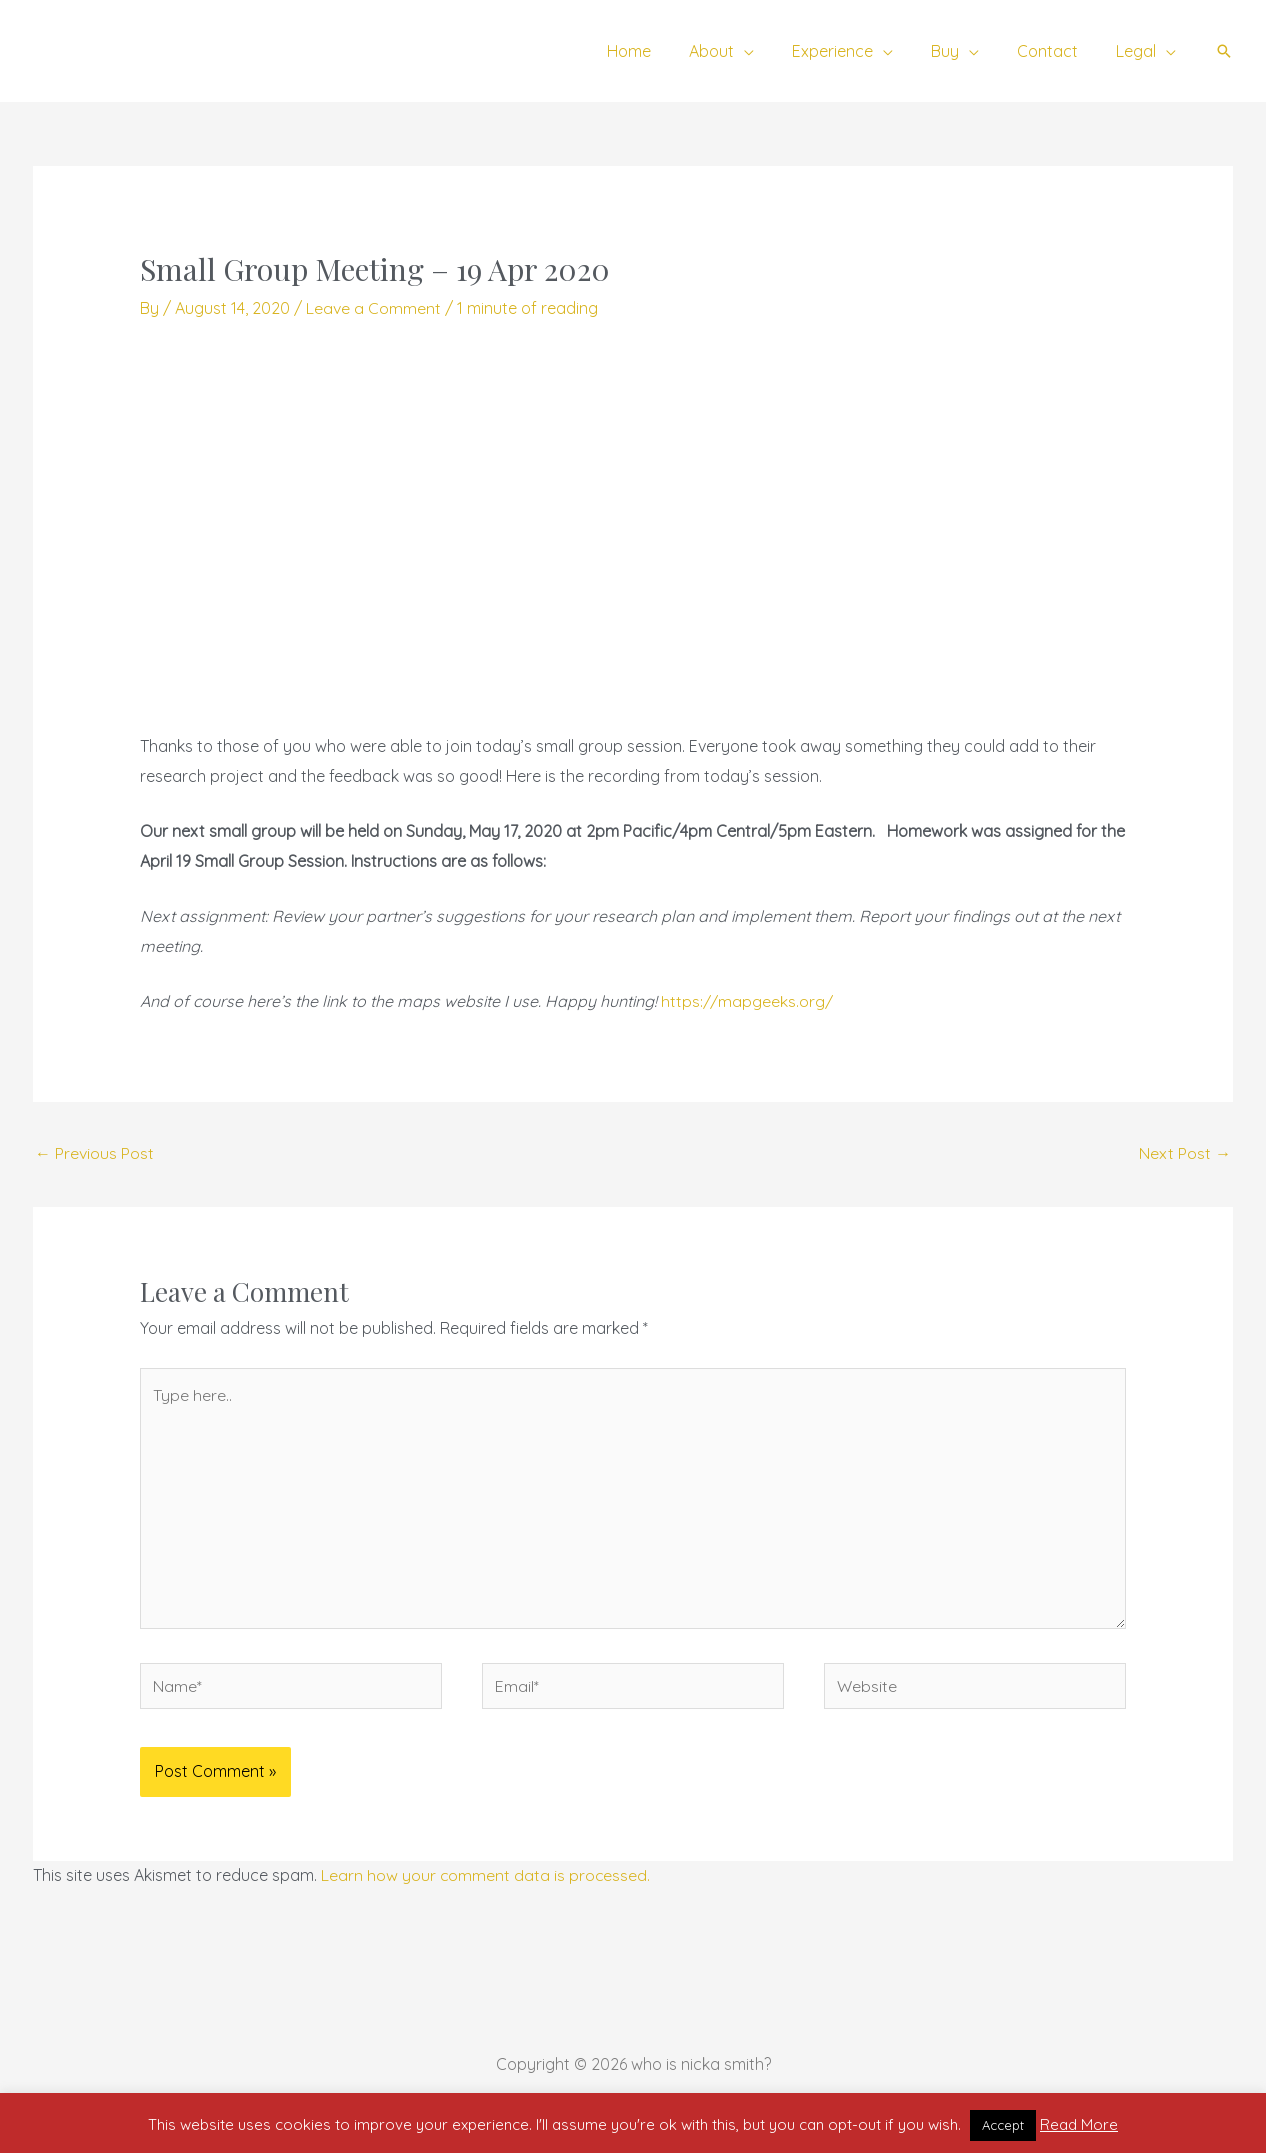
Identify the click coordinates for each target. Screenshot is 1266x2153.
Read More (1079, 2124)
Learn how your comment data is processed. (486, 1877)
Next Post (1185, 1153)
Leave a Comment (373, 308)
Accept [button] (1003, 2125)
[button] (1224, 51)
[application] (771, 51)
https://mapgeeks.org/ (747, 1001)
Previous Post (94, 1153)
